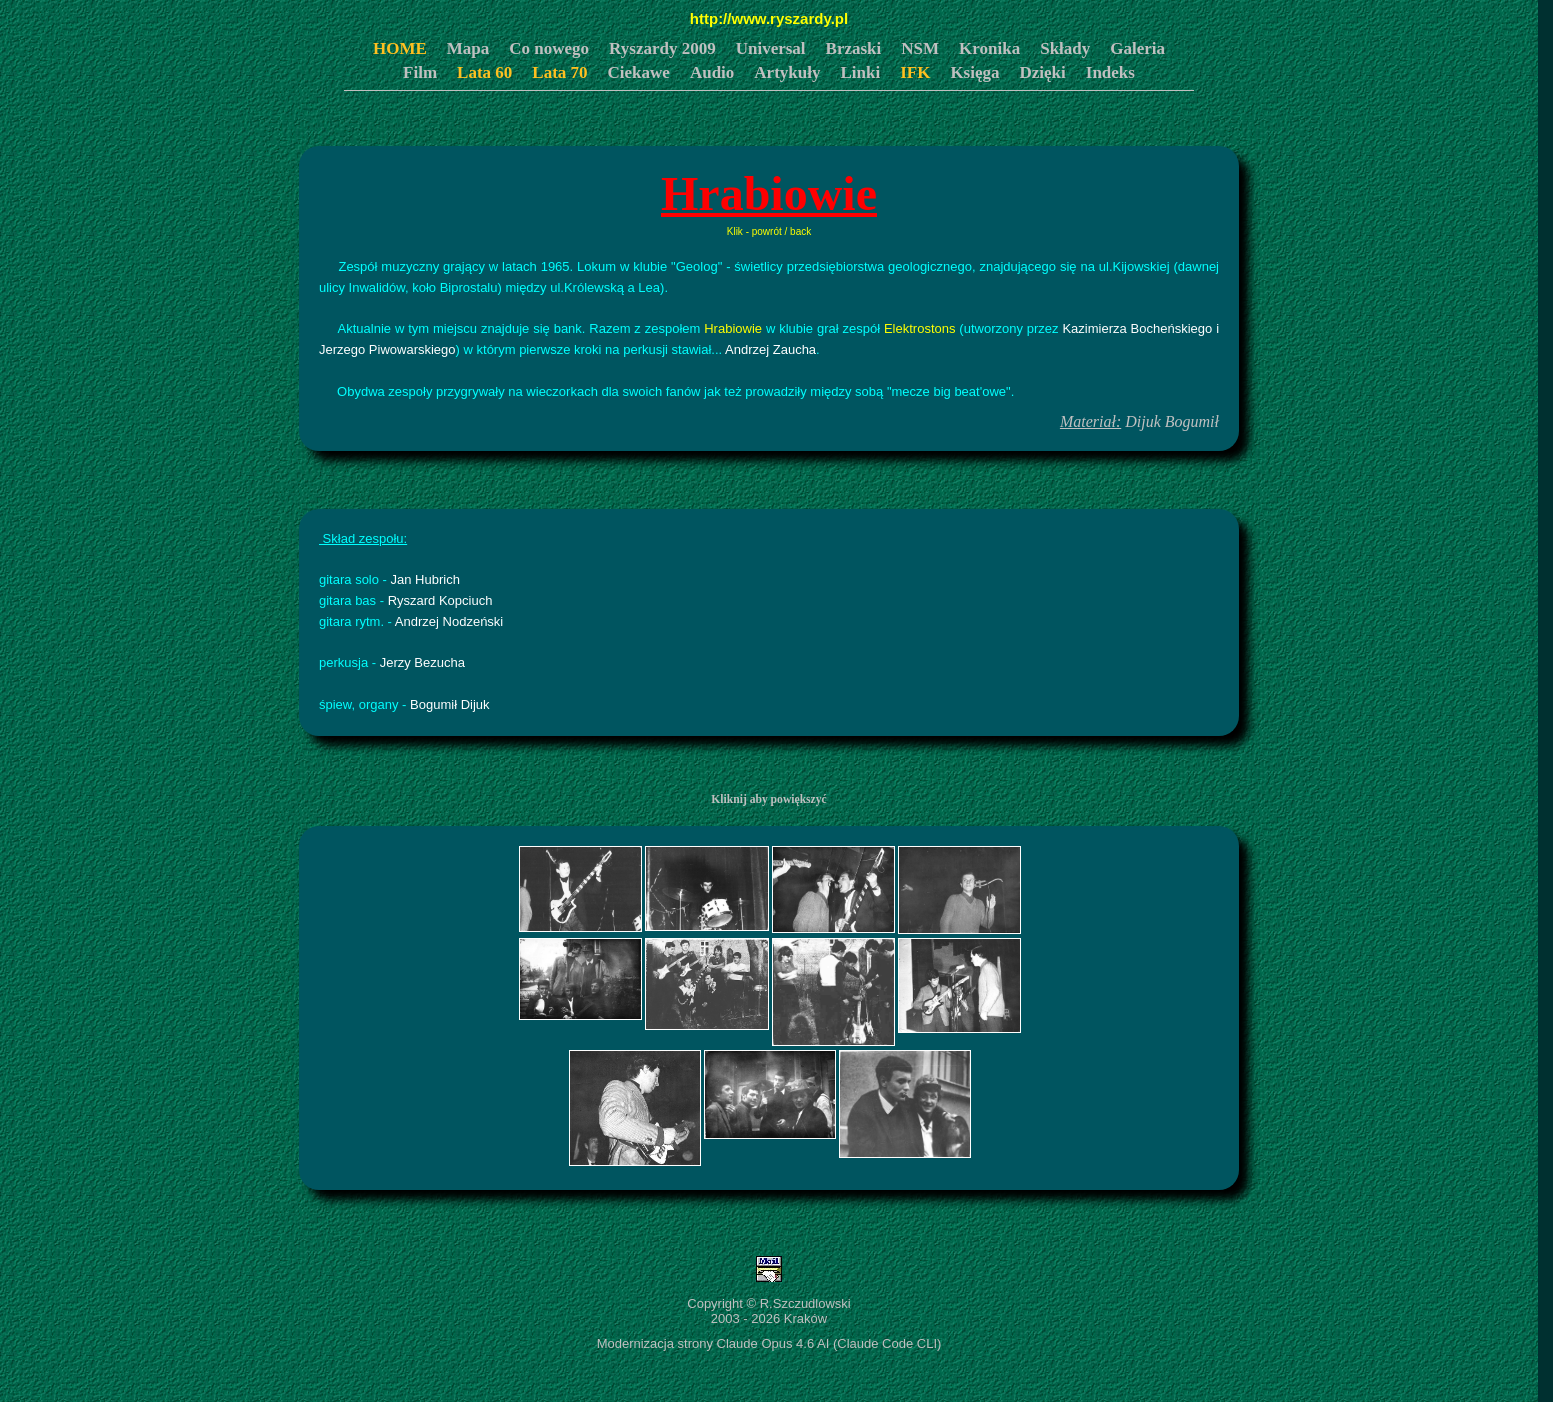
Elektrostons (920, 328)
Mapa (468, 48)
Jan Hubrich (425, 579)
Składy (1065, 48)
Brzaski (854, 48)
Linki (860, 72)
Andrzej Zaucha (770, 349)
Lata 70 (559, 72)
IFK (915, 72)
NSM (920, 48)
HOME (400, 48)
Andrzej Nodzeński (449, 621)
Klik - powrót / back (769, 231)
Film (420, 72)
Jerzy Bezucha (422, 662)
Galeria (1137, 48)
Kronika (989, 48)
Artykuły (787, 72)
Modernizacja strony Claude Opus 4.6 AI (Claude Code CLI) (769, 1343)
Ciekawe (639, 72)
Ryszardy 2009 (662, 48)
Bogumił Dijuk (449, 704)
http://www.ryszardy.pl (769, 18)
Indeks (1110, 72)
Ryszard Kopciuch (440, 600)
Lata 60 (484, 72)
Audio (712, 72)
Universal (771, 48)
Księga (974, 72)
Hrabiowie (733, 328)
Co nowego (549, 48)
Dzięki (1043, 72)
